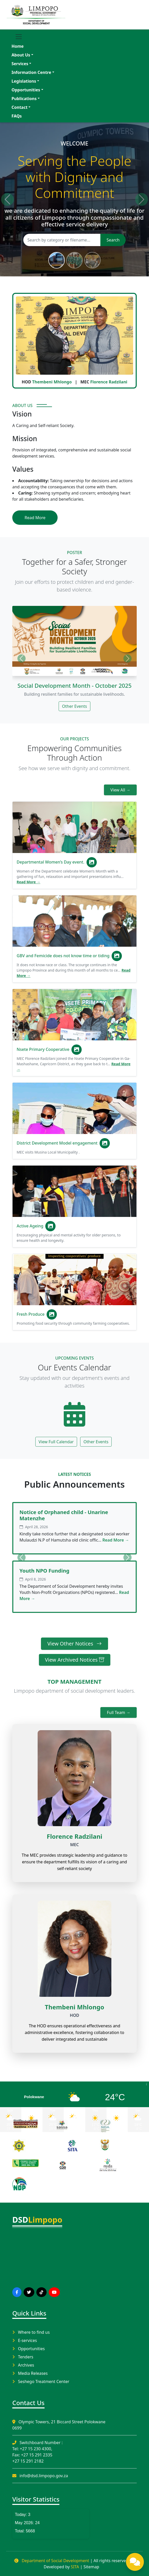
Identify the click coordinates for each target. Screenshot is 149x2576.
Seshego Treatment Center (40, 2381)
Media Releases (30, 2373)
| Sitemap (89, 2567)
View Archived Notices (74, 1659)
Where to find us (31, 2332)
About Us (21, 55)
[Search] (61, 240)
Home (18, 46)
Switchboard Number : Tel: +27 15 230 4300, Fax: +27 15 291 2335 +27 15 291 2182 (37, 2452)
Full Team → (118, 1712)
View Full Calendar (56, 1442)
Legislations (24, 81)
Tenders (22, 2357)
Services (20, 63)
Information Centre (31, 72)
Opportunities (26, 90)
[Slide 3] (92, 260)
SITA (75, 2567)
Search (113, 240)
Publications (24, 98)
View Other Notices (74, 1643)
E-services (24, 2340)
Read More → (28, 881)
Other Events (74, 706)
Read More (35, 517)
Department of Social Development (52, 2560)
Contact (19, 107)
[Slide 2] (74, 260)
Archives (23, 2365)
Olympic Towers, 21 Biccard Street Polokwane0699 (58, 2425)
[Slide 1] (56, 260)
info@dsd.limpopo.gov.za (40, 2475)
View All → (120, 790)
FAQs (17, 116)
